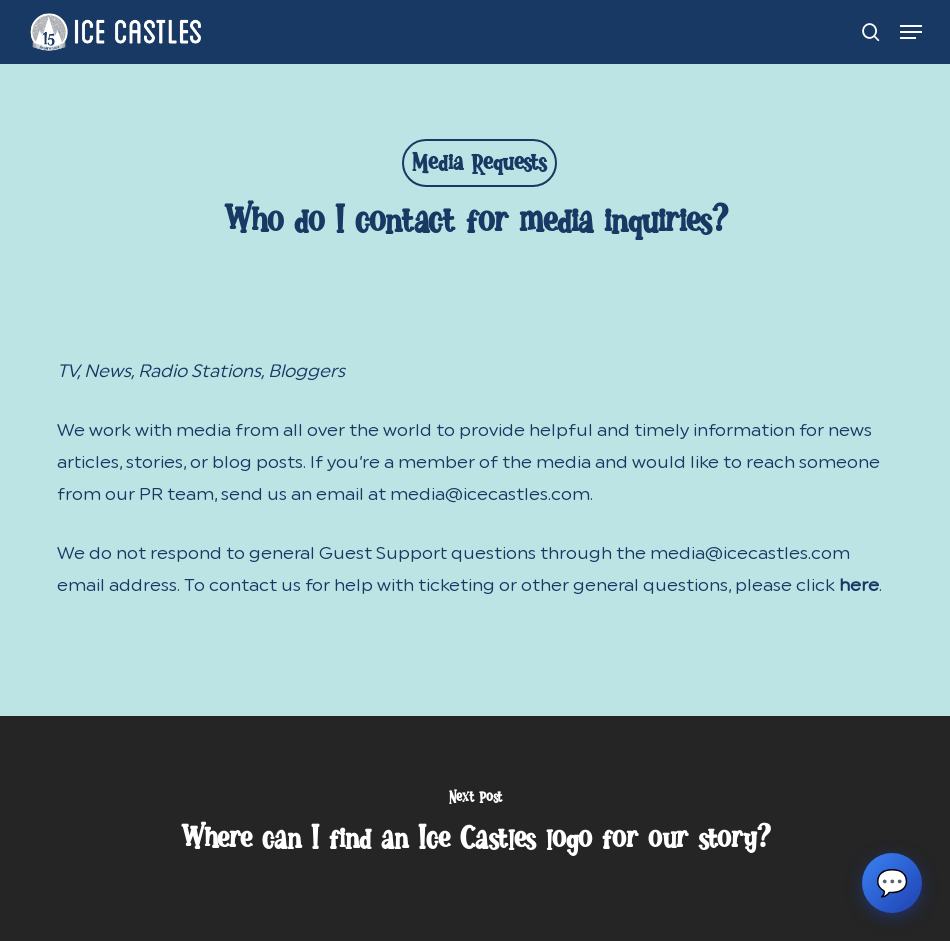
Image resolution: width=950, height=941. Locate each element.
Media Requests (479, 167)
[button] (911, 32)
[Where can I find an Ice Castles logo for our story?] (475, 828)
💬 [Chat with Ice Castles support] (892, 883)
